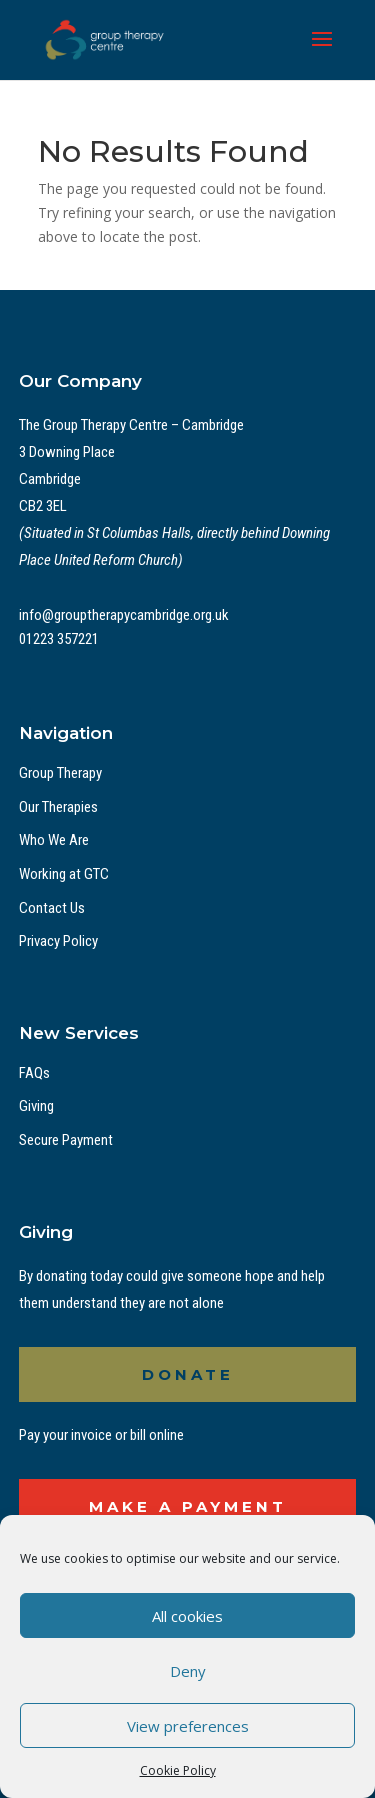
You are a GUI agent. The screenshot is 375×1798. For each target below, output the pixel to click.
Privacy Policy (58, 941)
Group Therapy (60, 773)
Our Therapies (58, 807)
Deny (188, 1671)
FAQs (34, 1073)
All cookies (187, 1616)
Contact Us (52, 908)
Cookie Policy (178, 1770)
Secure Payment (66, 1140)
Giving (36, 1106)
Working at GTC (64, 874)
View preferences (188, 1726)
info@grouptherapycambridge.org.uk (124, 615)
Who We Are (54, 840)
